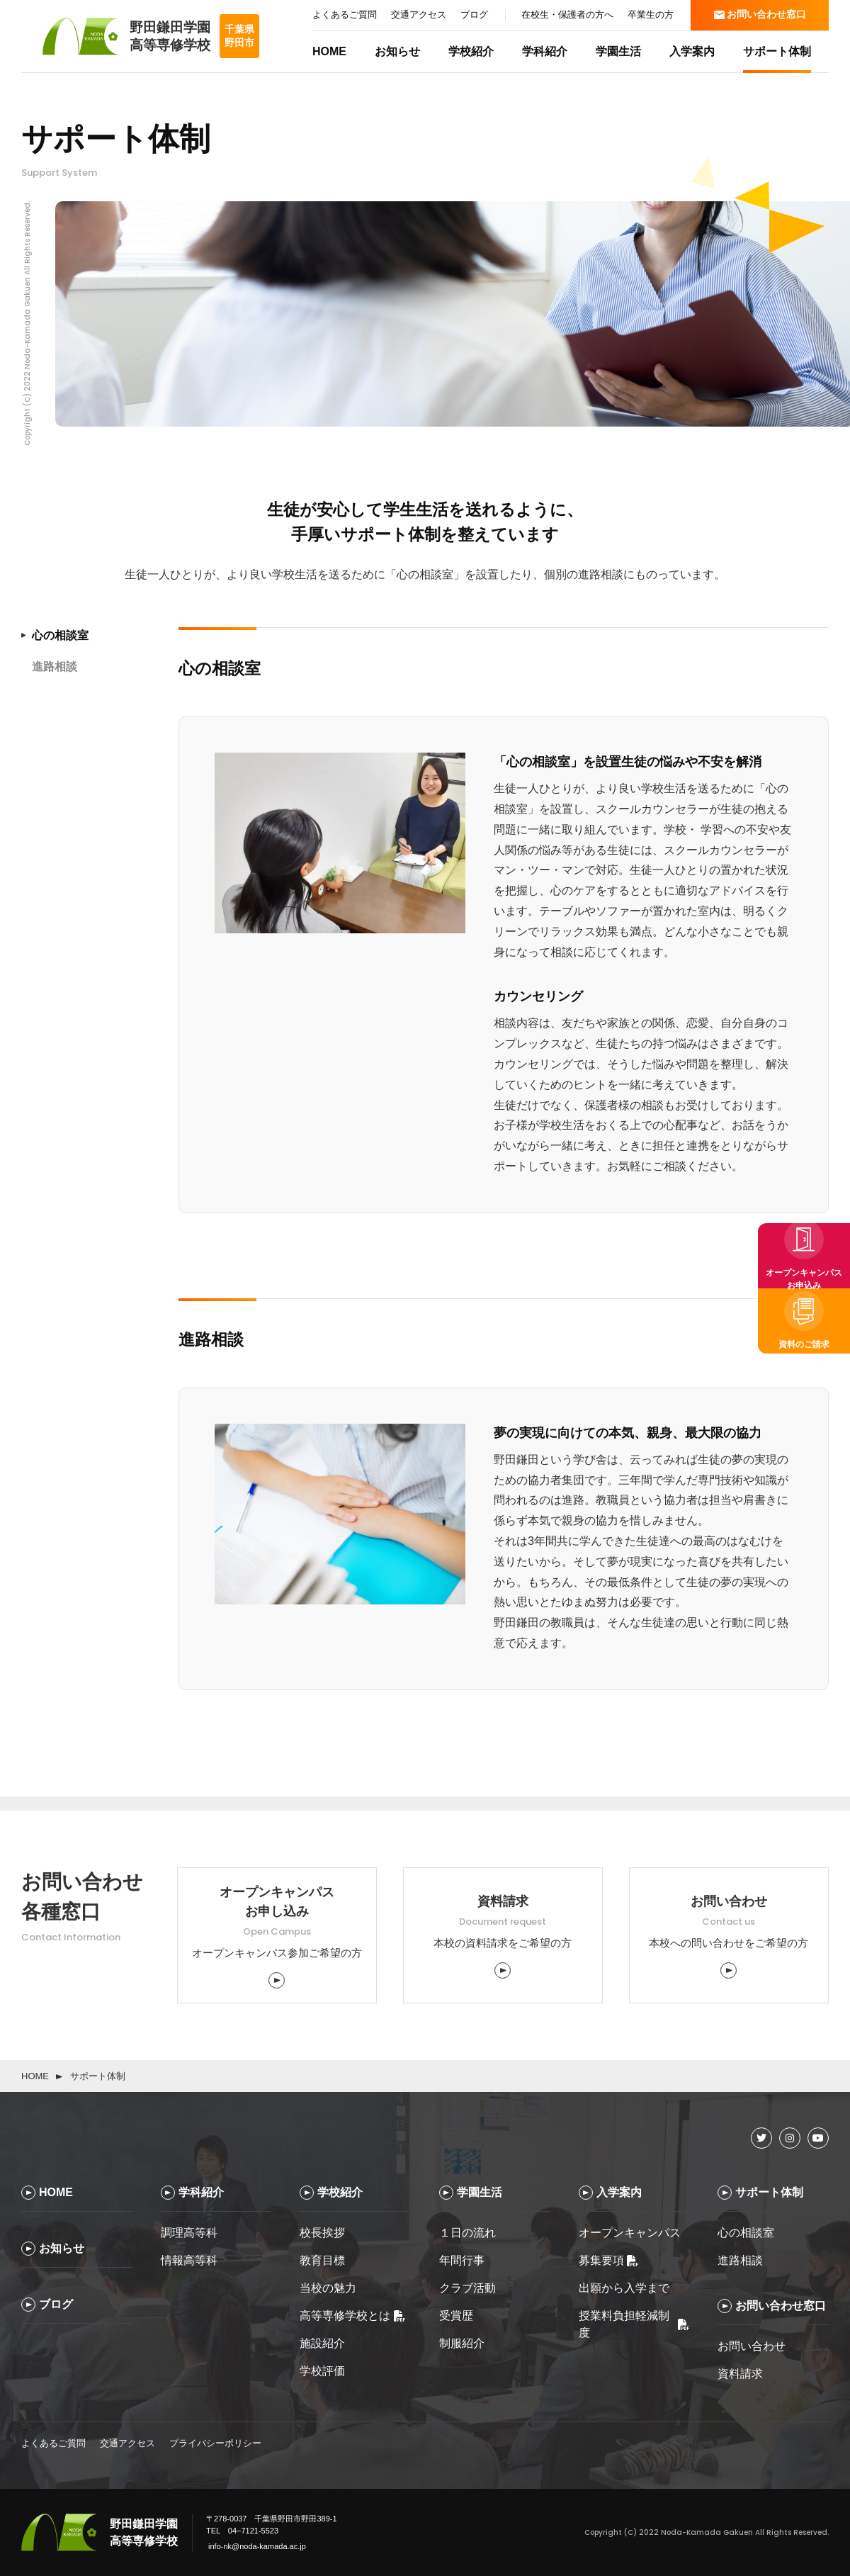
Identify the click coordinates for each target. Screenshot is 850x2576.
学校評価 (322, 2371)
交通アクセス (127, 2443)
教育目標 (322, 2260)
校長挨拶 (322, 2233)
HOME (35, 2076)
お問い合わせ (752, 2346)
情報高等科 (189, 2260)
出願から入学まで (624, 2288)
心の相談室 (746, 2233)
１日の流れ (467, 2233)
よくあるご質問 (53, 2443)
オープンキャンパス (630, 2233)
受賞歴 (456, 2316)
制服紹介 (461, 2343)
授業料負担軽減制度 (634, 2324)
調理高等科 (189, 2233)
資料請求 (740, 2374)
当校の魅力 (328, 2288)
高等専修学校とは (352, 2316)
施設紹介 (322, 2343)
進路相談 (740, 2260)
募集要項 (608, 2260)
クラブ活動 (467, 2288)
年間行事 (461, 2260)
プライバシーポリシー (215, 2443)
